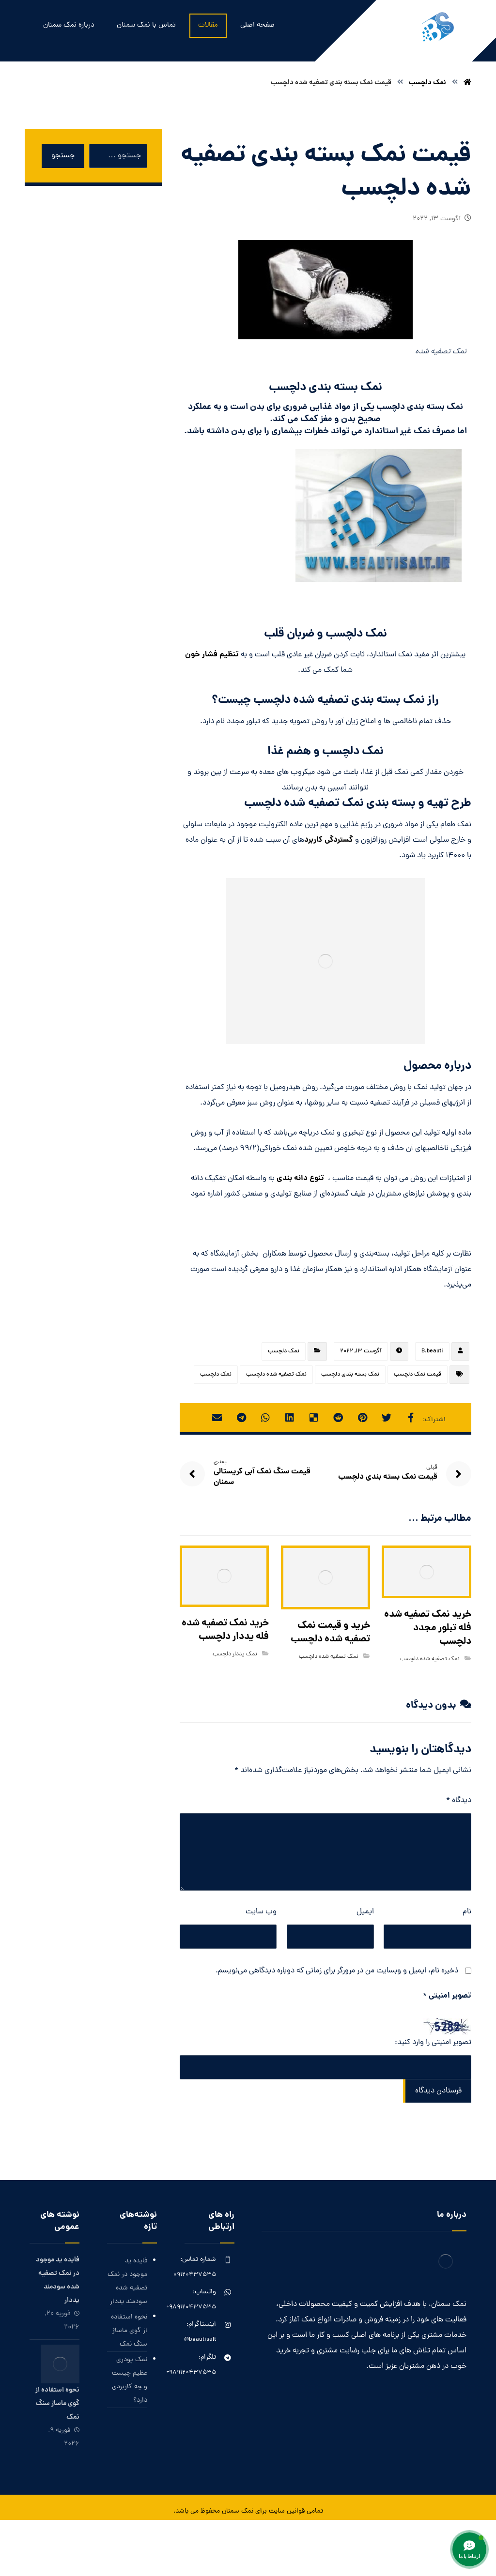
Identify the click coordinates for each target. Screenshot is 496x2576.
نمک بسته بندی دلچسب (350, 1374)
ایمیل (365, 1912)
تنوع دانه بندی (300, 1178)
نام (467, 1912)
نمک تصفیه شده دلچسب (276, 1374)
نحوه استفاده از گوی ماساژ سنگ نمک (129, 2330)
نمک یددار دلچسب (235, 1654)
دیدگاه (458, 1800)
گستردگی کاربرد (328, 840)
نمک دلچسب (283, 1351)
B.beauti (432, 1351)
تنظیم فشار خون (212, 655)
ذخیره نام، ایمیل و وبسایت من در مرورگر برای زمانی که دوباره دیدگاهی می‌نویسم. (337, 1971)
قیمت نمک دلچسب (417, 1374)
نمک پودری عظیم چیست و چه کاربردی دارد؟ (129, 2380)
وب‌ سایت (261, 1912)
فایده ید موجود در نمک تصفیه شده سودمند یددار (127, 2281)
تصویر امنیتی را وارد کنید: (433, 2042)
